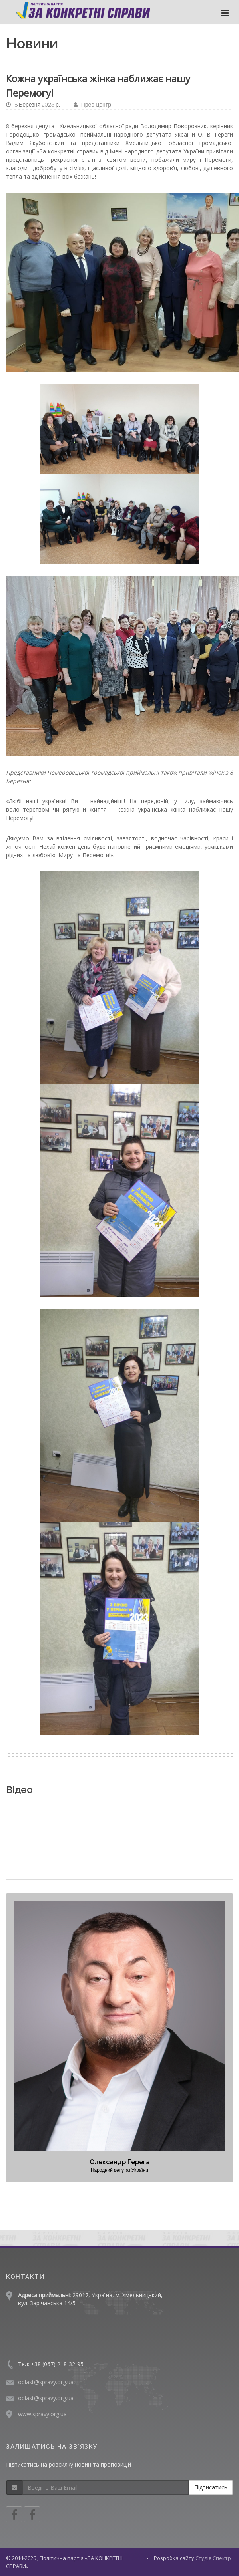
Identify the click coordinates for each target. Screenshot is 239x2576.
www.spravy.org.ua (42, 2414)
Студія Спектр (213, 2558)
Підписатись (210, 2487)
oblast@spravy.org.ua (46, 2382)
